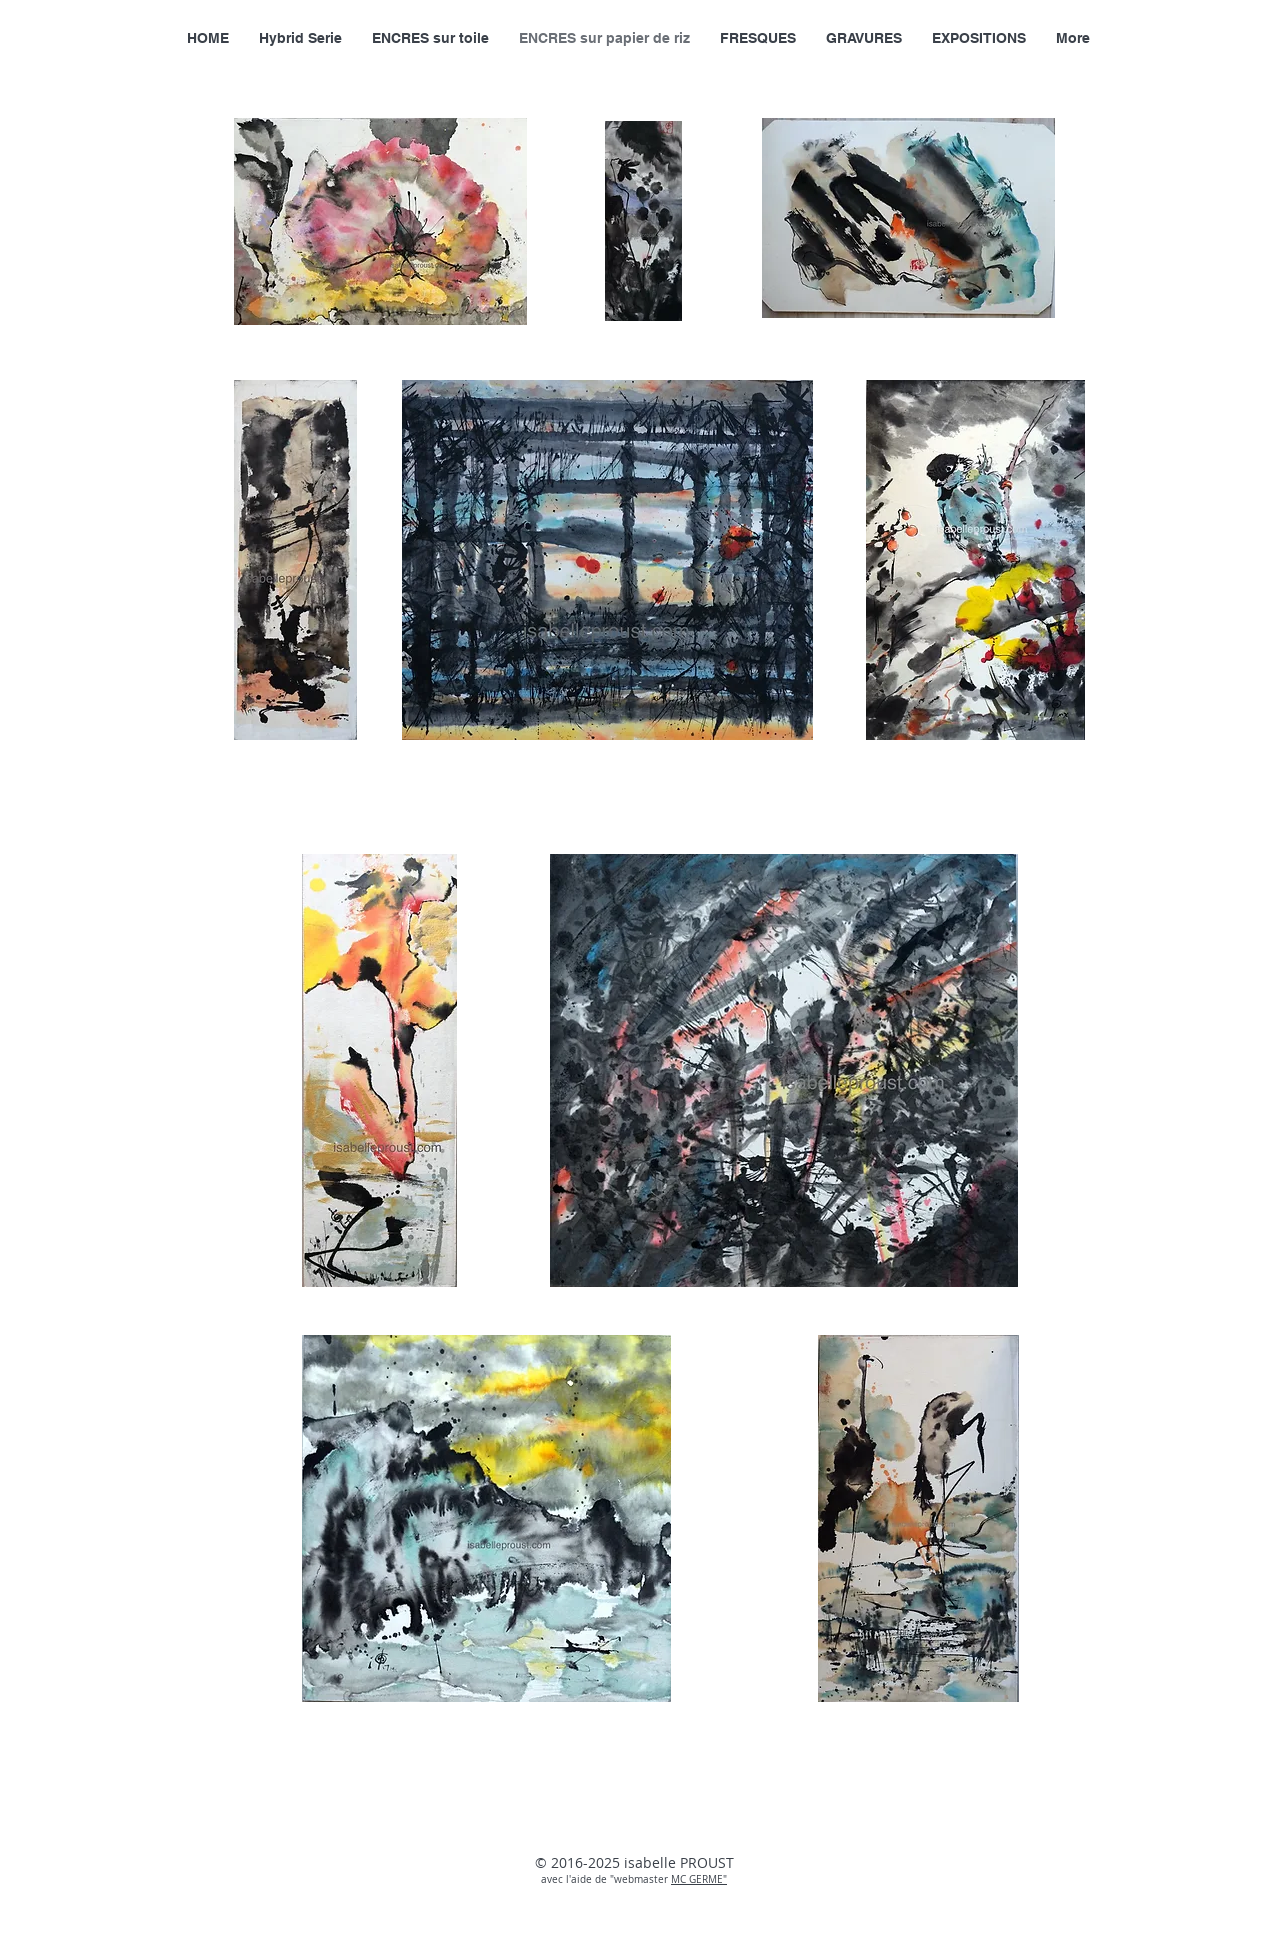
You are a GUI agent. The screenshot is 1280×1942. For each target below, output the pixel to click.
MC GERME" (699, 1879)
